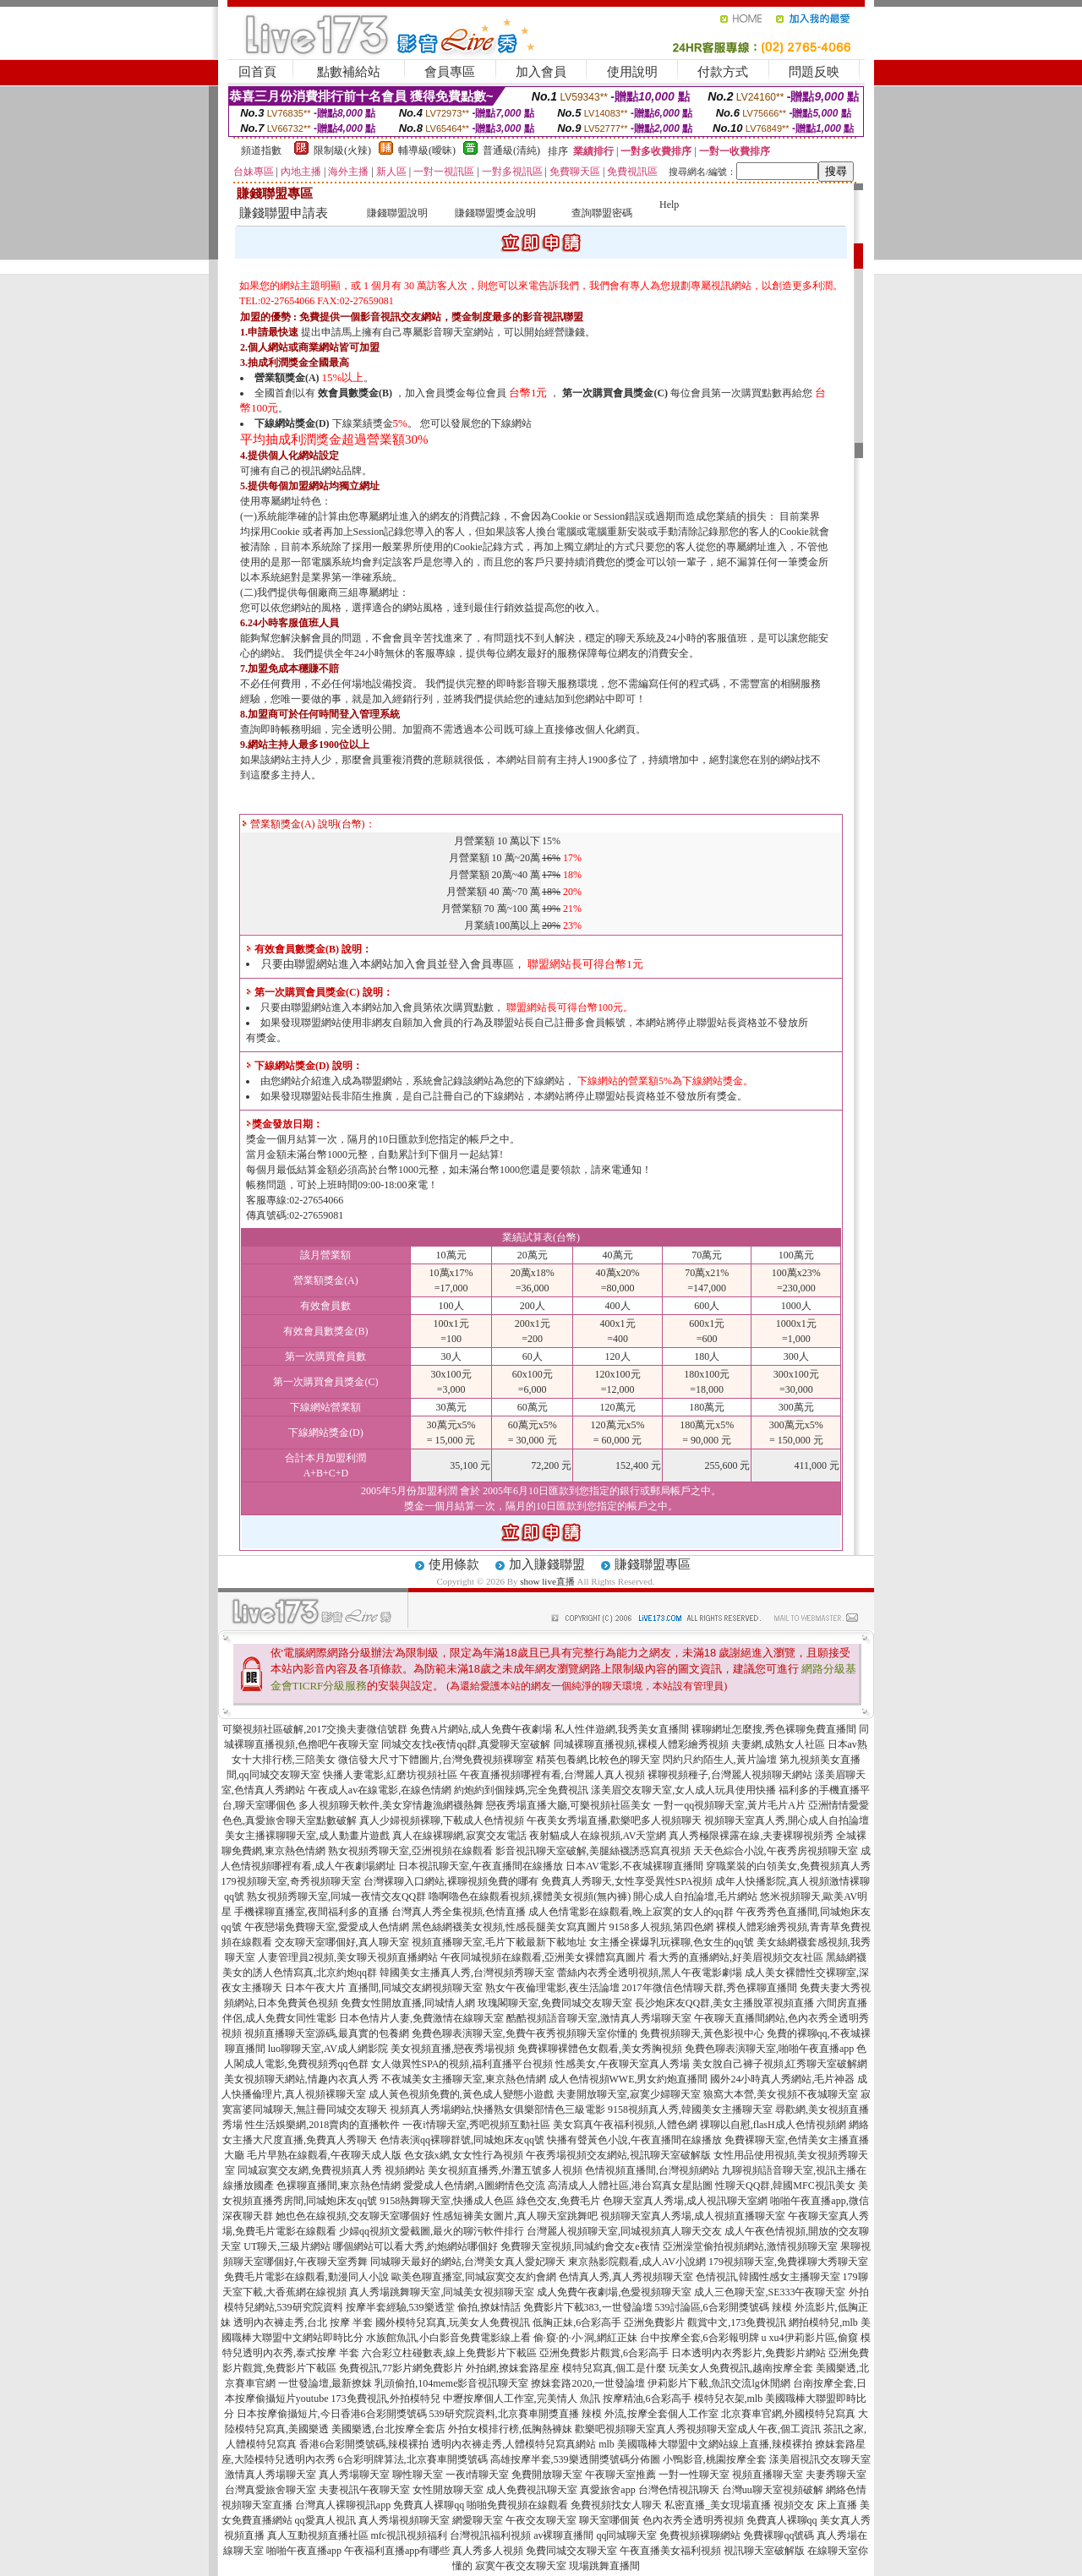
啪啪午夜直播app (304, 2551)
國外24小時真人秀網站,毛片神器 (782, 2079)
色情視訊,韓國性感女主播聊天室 (768, 2277)
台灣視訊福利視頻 (490, 2535)
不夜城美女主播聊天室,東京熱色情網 (463, 2079)
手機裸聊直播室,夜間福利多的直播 (311, 1912)
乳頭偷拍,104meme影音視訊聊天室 (451, 2383)
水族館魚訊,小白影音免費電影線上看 (448, 2338)
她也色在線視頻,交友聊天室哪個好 (353, 2216)
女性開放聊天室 (448, 2490)
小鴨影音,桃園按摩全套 (715, 2459)
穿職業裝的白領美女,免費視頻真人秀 (788, 1866)
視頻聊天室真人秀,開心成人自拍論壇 (786, 1820)
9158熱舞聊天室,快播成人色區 (447, 2201)
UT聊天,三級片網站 (287, 2246)
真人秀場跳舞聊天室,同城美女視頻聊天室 (441, 2292)
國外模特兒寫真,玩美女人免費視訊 (452, 2322)
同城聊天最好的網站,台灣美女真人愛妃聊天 (468, 2262)
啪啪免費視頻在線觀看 (517, 2505)
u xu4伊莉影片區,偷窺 (810, 2338)
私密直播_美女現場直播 (717, 2505)
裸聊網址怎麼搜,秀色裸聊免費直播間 (773, 1729)
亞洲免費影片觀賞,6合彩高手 (604, 2353)
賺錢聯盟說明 (397, 213)
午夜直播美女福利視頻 (670, 2551)
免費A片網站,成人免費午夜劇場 (481, 1729)
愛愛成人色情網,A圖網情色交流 (474, 2185)
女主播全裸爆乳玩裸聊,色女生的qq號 (671, 1942)
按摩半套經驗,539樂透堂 (400, 2307)
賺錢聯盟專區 (653, 1564)
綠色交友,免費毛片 (558, 2201)
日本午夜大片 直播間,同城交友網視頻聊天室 (384, 1988)
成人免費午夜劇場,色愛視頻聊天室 (614, 2292)
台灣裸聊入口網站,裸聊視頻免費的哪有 (450, 1881)
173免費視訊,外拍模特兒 (385, 2398)
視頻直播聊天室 (767, 2474)
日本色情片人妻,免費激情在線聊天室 (421, 2018)
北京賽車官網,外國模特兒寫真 (788, 2414)
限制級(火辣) (342, 150)
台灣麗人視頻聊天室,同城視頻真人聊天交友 (624, 2231)
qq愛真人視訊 (325, 2520)
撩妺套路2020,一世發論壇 (588, 2383)
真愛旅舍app (607, 2490)
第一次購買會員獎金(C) (615, 393)
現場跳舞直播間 (604, 2566)
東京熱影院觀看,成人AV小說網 (637, 2262)
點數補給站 (348, 72)
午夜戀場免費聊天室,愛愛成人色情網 (326, 1927)
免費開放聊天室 (546, 2474)
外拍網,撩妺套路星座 (513, 2368)
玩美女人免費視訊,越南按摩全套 (741, 2368)
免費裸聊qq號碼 (778, 2535)
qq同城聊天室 (626, 2535)
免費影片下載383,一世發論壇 (588, 2307)
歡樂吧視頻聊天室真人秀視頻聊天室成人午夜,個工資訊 (698, 2429)
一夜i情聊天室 (477, 2474)
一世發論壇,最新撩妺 (325, 2383)
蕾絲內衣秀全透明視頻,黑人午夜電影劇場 (649, 1972)
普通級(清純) (511, 150)
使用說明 (632, 72)
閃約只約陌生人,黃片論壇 (720, 1760)
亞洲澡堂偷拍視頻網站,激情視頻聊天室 (750, 2246)
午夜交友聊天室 (541, 2520)
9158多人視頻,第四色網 (661, 1927)
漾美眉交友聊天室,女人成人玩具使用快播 (683, 1790)
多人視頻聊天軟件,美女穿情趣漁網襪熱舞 (391, 1805)
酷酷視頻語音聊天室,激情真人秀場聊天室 (598, 2018)
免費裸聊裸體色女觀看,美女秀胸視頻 (599, 2049)
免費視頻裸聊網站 (699, 2535)
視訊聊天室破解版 (764, 2551)
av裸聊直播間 (563, 2535)
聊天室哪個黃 (609, 2520)
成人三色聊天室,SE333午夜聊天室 (769, 2292)
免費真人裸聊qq (428, 2505)
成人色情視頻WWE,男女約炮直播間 (628, 2079)
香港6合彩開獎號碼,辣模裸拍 (364, 2444)
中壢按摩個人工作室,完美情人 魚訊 (521, 2398)
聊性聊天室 (417, 2474)
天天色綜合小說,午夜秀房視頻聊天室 (775, 1851)
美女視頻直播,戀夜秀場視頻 (453, 2049)
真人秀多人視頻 (487, 2551)
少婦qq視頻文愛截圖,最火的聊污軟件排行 (431, 2231)
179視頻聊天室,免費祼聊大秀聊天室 (788, 2262)
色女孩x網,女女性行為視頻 (463, 2155)
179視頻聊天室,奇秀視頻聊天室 (291, 1881)
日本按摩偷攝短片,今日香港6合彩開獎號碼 (332, 2414)
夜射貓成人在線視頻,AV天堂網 (598, 1836)
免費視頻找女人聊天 (616, 2505)
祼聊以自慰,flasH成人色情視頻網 (773, 2125)
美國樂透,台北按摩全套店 (388, 2429)
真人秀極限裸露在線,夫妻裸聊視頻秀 (751, 1836)
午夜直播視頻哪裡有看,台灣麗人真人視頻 (552, 1775)
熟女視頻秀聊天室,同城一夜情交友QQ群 (336, 1896)
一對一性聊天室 (694, 2474)
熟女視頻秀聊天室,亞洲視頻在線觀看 (410, 1851)
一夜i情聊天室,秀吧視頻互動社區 (475, 2125)
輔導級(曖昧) (427, 150)
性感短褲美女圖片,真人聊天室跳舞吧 (515, 2216)
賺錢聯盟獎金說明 (495, 213)
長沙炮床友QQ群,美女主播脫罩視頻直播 (724, 2003)
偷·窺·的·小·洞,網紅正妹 (585, 2338)
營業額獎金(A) (287, 378)
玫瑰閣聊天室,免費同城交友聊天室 (555, 2003)
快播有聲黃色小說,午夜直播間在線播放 (634, 2140)
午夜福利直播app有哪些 (397, 2551)
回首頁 (257, 72)
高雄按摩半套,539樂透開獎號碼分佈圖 (575, 2459)
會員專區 (449, 72)
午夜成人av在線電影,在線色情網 (379, 1790)
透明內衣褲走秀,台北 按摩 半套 (303, 2322)
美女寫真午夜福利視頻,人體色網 (625, 2125)
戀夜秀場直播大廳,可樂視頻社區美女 (568, 1805)
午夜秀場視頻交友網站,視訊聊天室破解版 (618, 2155)
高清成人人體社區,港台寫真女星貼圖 (630, 2185)
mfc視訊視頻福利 (409, 2535)
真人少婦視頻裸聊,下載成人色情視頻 (441, 1820)
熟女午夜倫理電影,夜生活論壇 (552, 1988)
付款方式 (722, 72)
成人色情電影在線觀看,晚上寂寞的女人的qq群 (631, 1912)
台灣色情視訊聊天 (678, 2490)
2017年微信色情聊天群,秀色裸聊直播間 (709, 1988)
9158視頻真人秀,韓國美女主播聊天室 (690, 2109)
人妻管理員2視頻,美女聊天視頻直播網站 (348, 1957)
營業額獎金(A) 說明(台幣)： (308, 824)
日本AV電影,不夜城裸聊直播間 (634, 1866)
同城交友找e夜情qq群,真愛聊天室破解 (465, 1744)
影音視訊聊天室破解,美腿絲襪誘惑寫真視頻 (593, 1851)
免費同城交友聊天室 (571, 2551)
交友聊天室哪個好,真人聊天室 (342, 1942)
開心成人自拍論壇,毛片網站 (695, 1896)
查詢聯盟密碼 (601, 213)
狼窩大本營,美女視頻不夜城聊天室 (780, 2094)
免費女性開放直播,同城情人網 (408, 2003)
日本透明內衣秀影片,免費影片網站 (748, 2353)
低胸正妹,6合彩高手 (577, 2322)
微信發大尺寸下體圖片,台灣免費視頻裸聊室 (435, 1760)
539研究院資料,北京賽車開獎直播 (504, 2414)
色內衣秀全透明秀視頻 (693, 2520)
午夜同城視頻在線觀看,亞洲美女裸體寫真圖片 (543, 1957)
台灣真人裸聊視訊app (343, 2505)
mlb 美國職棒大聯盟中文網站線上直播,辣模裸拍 (705, 2444)
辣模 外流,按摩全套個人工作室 (650, 2414)
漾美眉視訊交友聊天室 (820, 2459)
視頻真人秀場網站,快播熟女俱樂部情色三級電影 (497, 2109)
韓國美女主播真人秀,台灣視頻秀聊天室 (467, 1972)
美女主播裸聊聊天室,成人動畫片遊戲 (307, 1836)
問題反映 (814, 72)
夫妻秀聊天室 (836, 2474)
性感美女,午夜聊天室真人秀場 (622, 2064)
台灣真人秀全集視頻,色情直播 (458, 1912)
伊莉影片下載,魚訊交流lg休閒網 (719, 2383)
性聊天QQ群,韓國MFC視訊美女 (785, 2185)
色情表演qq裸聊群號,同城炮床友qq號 (462, 2140)
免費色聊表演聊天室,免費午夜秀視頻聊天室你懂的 (524, 2033)
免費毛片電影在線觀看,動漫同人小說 (306, 2277)
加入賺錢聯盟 (547, 1564)
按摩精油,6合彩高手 (647, 2398)
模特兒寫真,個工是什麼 (614, 2368)
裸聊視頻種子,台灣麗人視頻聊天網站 (730, 1775)
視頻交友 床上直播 (815, 2505)
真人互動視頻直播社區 (318, 2535)
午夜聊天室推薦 (620, 2474)
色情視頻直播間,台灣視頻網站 (652, 2170)
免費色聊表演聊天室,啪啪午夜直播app (769, 2049)
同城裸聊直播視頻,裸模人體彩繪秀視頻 (641, 1744)
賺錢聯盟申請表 (283, 213)
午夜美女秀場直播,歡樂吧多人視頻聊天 (614, 1820)
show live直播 (547, 1581)
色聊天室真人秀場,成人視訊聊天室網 (685, 2201)
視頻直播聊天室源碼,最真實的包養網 (326, 2033)
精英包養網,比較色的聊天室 (598, 1760)
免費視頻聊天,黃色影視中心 (702, 2033)
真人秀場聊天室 (354, 2474)
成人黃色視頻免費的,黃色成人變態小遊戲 (461, 2094)
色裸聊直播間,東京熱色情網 (338, 2185)
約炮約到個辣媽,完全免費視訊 (521, 1790)
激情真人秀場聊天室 (270, 2474)
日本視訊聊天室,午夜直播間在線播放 (480, 1866)
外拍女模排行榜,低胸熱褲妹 (510, 2429)
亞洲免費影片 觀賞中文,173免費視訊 (705, 2322)
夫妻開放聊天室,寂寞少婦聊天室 (628, 2094)
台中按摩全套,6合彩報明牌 (699, 2338)
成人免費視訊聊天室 (531, 2490)
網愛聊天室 (477, 2520)
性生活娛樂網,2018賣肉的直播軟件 (322, 2125)
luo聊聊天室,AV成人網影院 (328, 2049)
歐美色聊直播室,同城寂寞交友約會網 (473, 2277)
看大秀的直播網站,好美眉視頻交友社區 (735, 1957)
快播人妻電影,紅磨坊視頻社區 (390, 1775)
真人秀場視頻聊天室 (404, 2520)
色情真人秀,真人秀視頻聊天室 (626, 2277)
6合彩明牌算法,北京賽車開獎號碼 (413, 2459)
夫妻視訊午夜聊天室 (364, 2490)
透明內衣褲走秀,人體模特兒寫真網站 (513, 2444)
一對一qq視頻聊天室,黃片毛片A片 (729, 1805)
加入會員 (541, 72)
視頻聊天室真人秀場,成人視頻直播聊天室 (692, 2216)
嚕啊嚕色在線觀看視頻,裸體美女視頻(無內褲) (530, 1896)
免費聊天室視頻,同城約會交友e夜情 (579, 2246)
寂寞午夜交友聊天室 (520, 2566)
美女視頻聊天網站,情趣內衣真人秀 (301, 2079)
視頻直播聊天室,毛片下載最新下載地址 (499, 1942)
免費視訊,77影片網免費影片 (401, 2368)
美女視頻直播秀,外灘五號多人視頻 (505, 2170)
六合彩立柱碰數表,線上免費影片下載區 (449, 2353)
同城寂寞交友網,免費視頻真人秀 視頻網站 (331, 2170)
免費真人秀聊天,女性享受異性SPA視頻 (627, 1881)
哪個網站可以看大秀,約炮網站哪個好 (415, 2246)
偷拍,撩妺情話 (489, 2307)
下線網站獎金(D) (292, 423)
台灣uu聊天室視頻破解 (772, 2490)
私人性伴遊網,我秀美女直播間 (622, 1729)
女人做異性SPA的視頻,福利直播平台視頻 (462, 2064)
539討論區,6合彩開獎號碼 (712, 2307)
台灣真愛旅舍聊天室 (270, 2490)
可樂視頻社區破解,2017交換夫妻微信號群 (314, 1729)
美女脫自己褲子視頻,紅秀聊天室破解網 (779, 2064)
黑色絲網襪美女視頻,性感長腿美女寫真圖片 (509, 1927)
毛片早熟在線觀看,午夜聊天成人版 (324, 2155)
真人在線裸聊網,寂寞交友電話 (459, 1836)
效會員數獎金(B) (355, 393)
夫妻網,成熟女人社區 (778, 1744)
